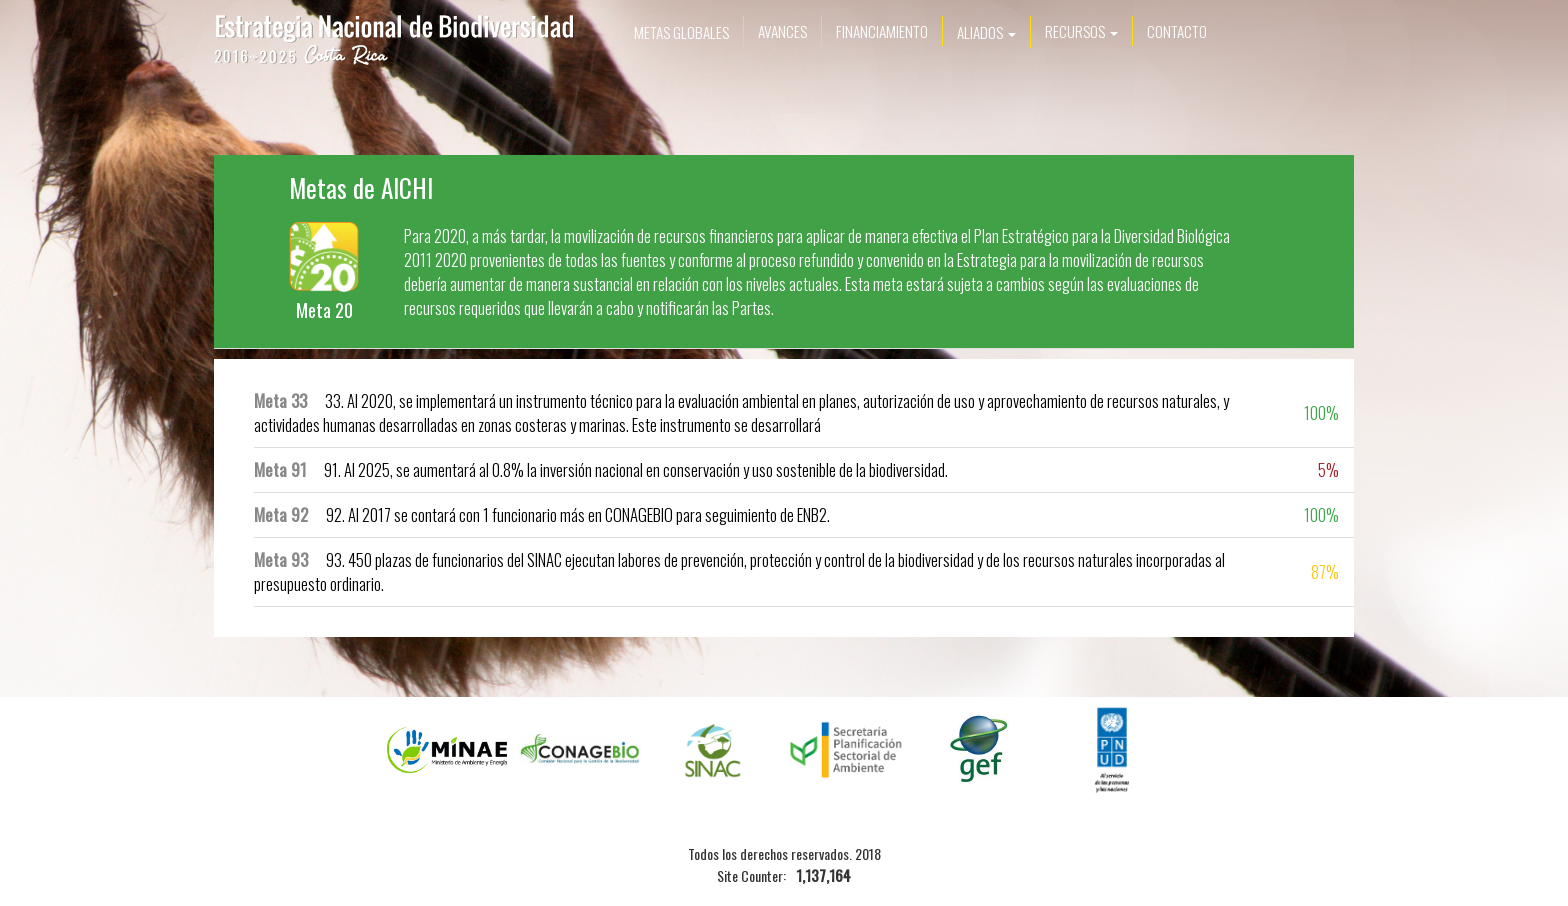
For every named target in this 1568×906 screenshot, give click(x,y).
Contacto (1177, 31)
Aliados (986, 32)
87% (1325, 571)
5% (1328, 469)
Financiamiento (882, 31)
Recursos (1081, 31)
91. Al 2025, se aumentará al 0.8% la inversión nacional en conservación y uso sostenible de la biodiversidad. (601, 469)
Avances (782, 31)
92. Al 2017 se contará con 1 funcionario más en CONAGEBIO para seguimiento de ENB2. (542, 514)
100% (1321, 412)
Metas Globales (681, 32)
